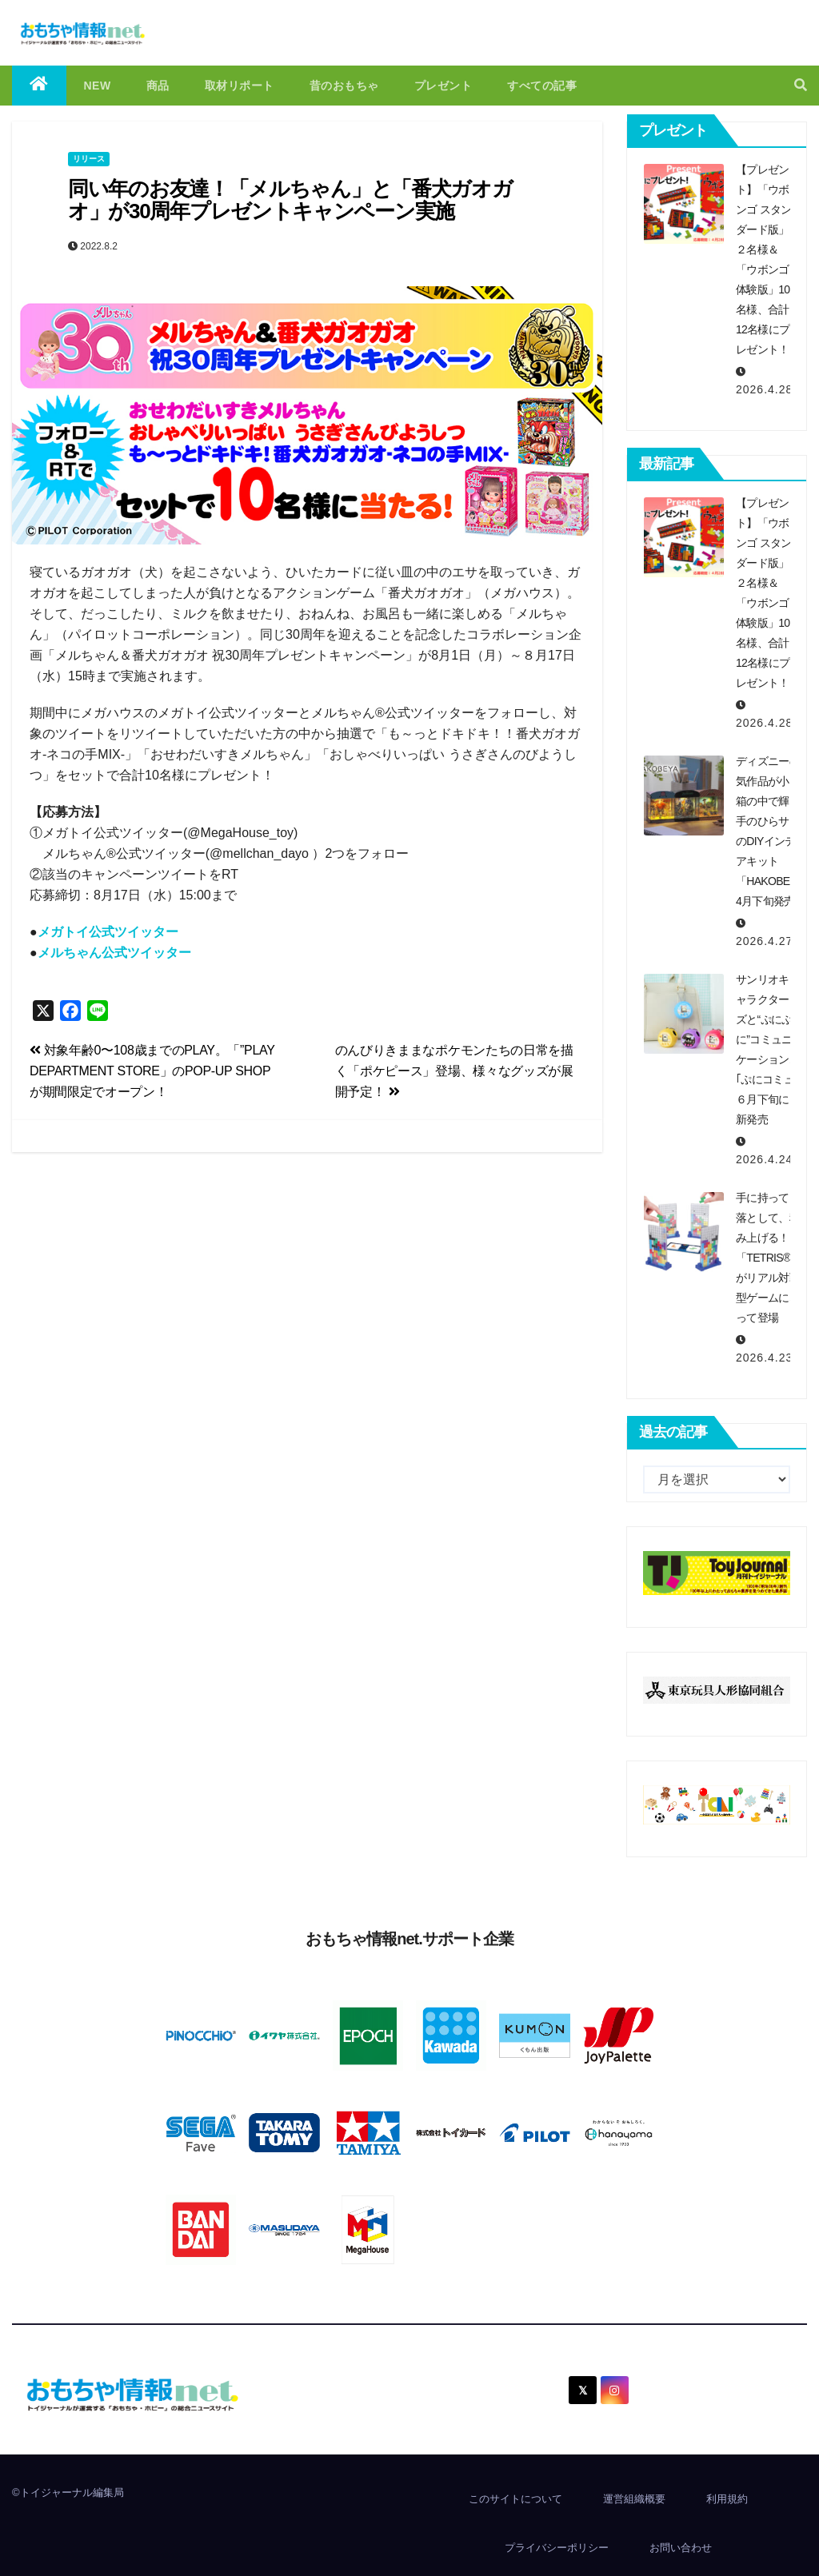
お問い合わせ (680, 2548)
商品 (158, 85)
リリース (89, 158)
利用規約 (727, 2499)
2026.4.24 (764, 1159)
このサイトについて (515, 2499)
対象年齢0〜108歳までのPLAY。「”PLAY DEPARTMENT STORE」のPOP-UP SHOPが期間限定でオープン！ (152, 1071)
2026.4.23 (764, 1357)
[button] (800, 85)
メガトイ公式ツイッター (108, 932)
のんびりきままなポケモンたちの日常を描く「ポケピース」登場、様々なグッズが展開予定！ (454, 1071)
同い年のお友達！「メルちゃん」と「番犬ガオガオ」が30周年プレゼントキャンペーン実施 (290, 200)
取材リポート (239, 85)
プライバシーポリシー (557, 2548)
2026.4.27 (764, 941)
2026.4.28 (764, 389)
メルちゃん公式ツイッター (114, 952)
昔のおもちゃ (344, 85)
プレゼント (443, 85)
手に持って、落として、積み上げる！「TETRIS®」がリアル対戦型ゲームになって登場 (768, 1257)
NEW (97, 85)
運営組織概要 (634, 2499)
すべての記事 (542, 85)
